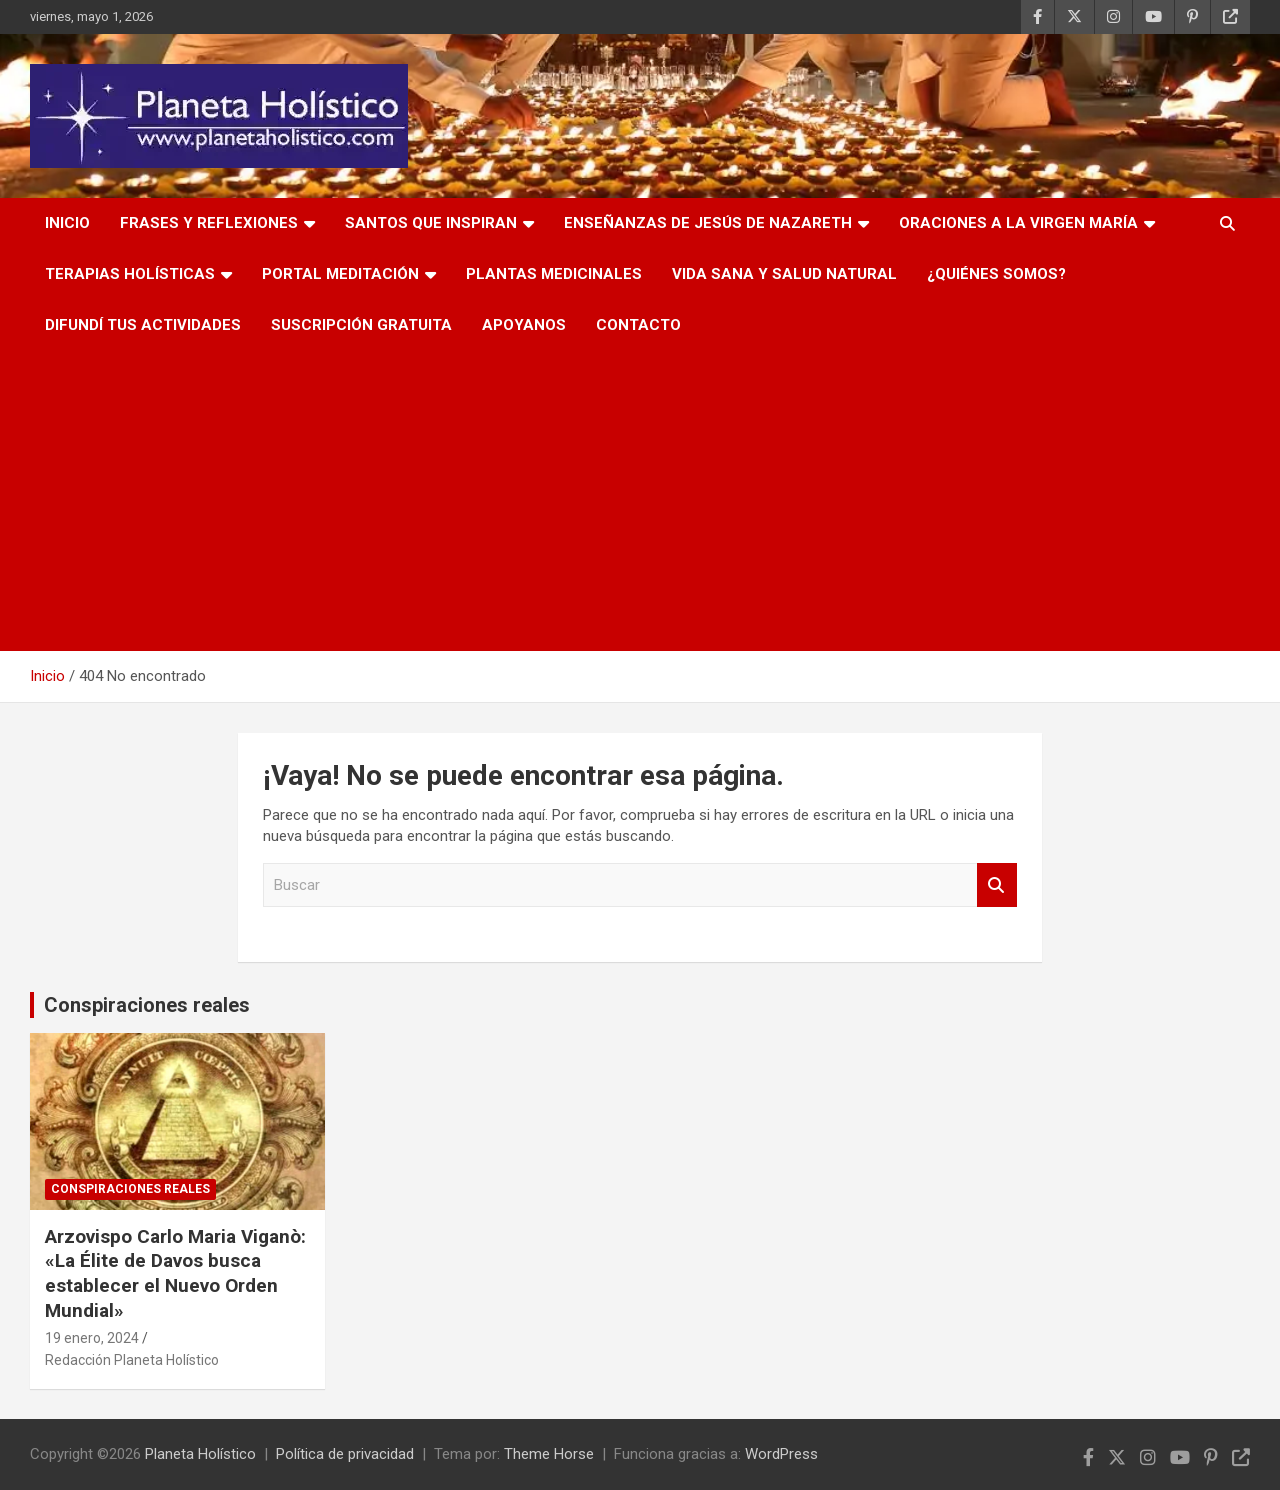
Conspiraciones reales (147, 1005)
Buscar (997, 885)
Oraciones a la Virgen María (1018, 223)
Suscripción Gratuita (361, 325)
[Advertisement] (640, 501)
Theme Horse (549, 1454)
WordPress (781, 1454)
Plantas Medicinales (554, 274)
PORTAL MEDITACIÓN (340, 274)
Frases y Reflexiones (209, 223)
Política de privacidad (345, 1454)
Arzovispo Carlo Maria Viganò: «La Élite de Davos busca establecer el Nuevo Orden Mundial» (175, 1273)
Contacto (638, 325)
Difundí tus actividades (143, 325)
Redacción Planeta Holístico (132, 1360)
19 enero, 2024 (92, 1338)
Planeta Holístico (200, 1454)
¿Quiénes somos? (996, 274)
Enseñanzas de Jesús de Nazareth (708, 223)
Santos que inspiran (431, 223)
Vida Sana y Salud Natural (784, 274)
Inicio (67, 223)
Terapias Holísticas (130, 274)
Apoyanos (524, 325)
